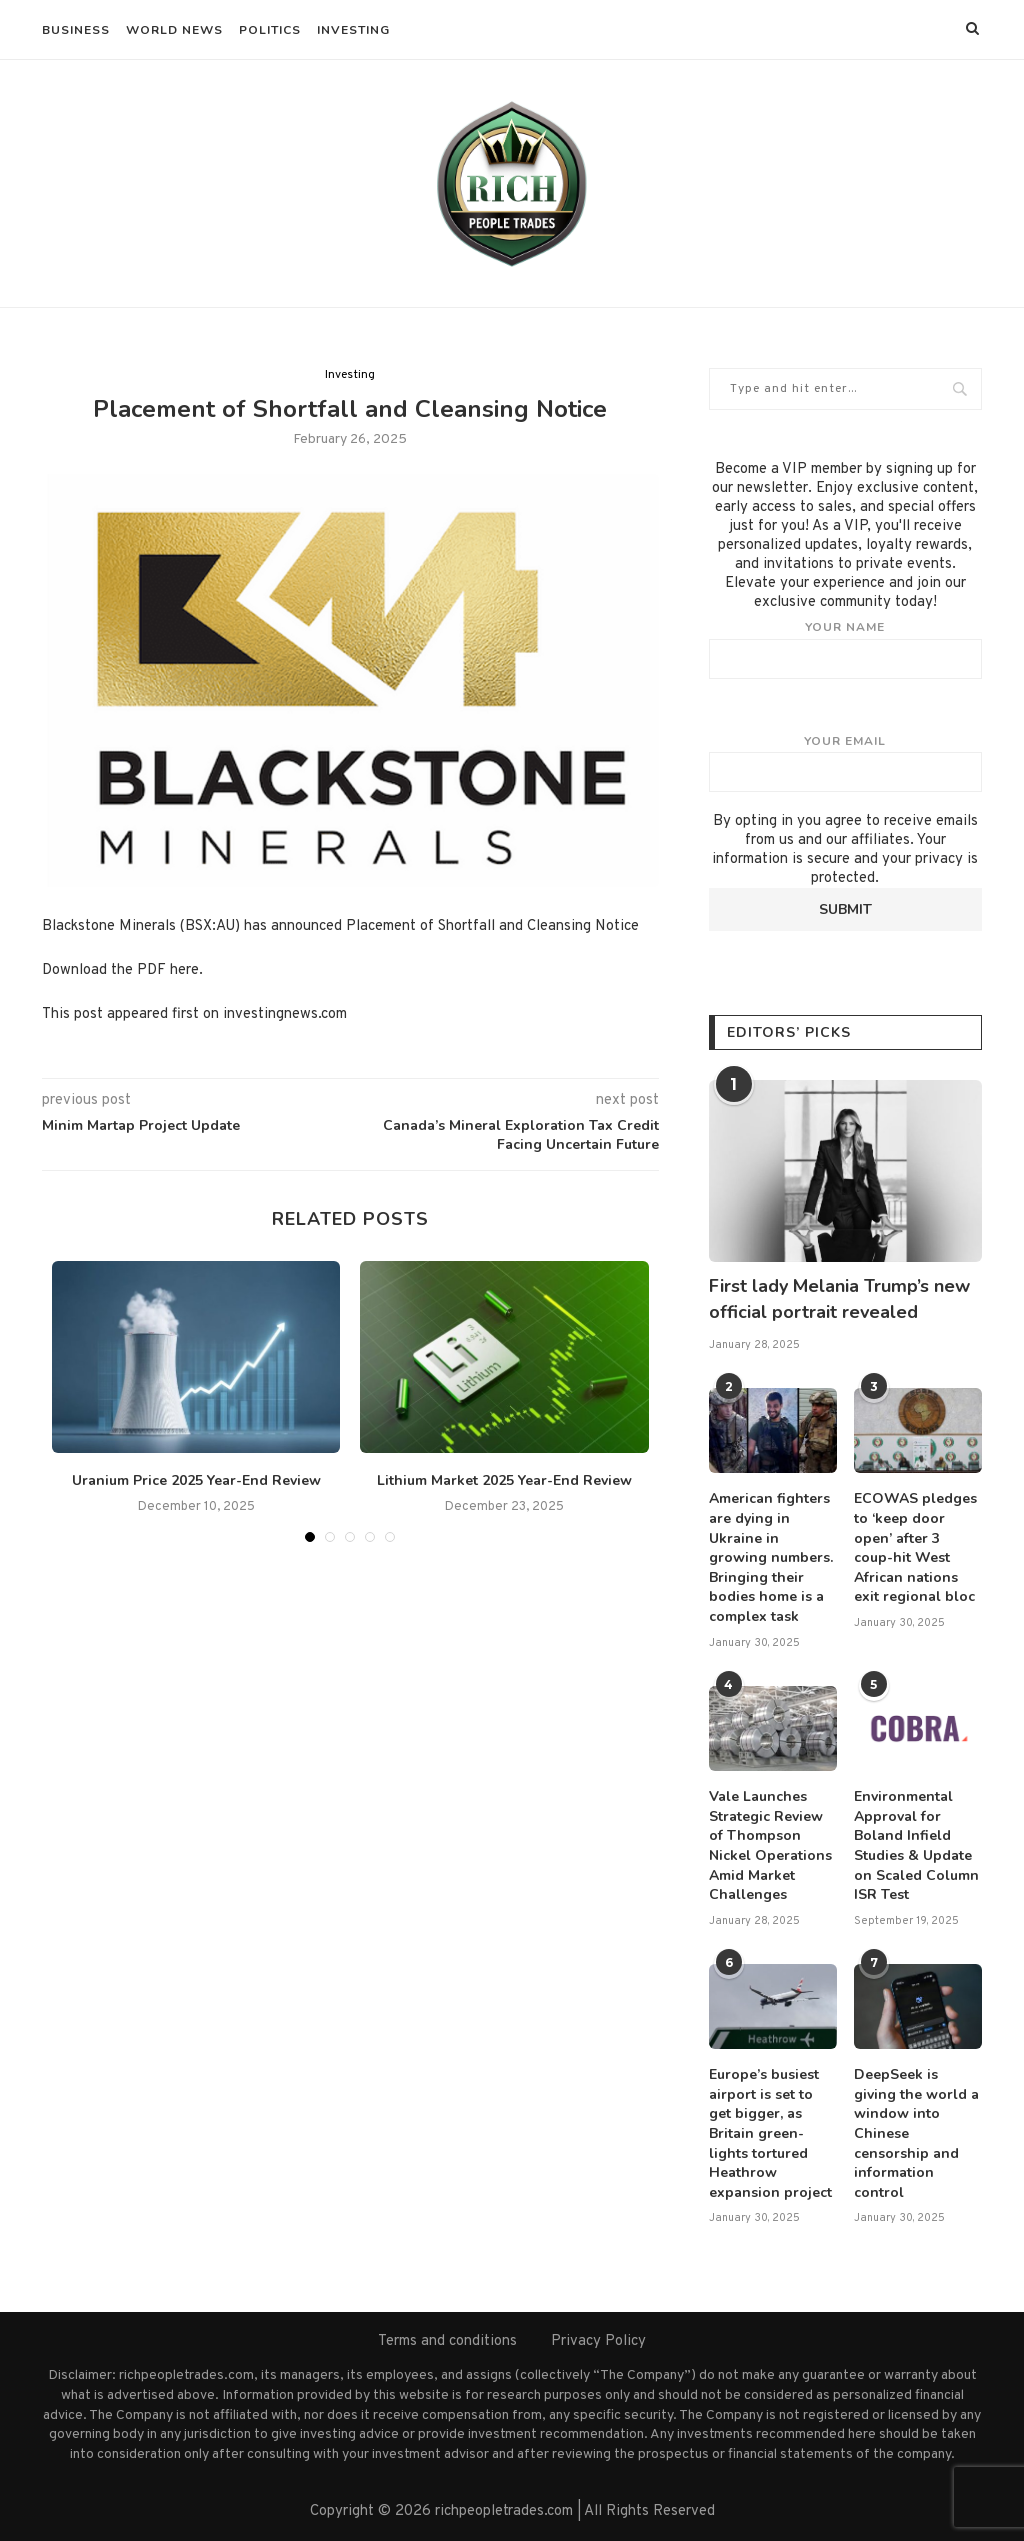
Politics (270, 30)
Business (76, 30)
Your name (845, 649)
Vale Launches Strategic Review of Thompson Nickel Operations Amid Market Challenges (770, 1845)
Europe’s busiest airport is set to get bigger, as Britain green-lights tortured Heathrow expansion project (770, 2133)
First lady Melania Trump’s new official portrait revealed (839, 1298)
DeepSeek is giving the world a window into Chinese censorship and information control (916, 2133)
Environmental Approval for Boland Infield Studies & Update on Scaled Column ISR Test (916, 1845)
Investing (353, 30)
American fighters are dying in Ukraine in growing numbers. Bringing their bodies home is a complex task (771, 1557)
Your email (845, 763)
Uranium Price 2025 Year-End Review (196, 1480)
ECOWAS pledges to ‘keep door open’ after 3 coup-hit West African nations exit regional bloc (915, 1547)
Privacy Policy (598, 2341)
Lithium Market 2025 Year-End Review (504, 1480)
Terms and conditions (447, 2341)
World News (174, 30)
